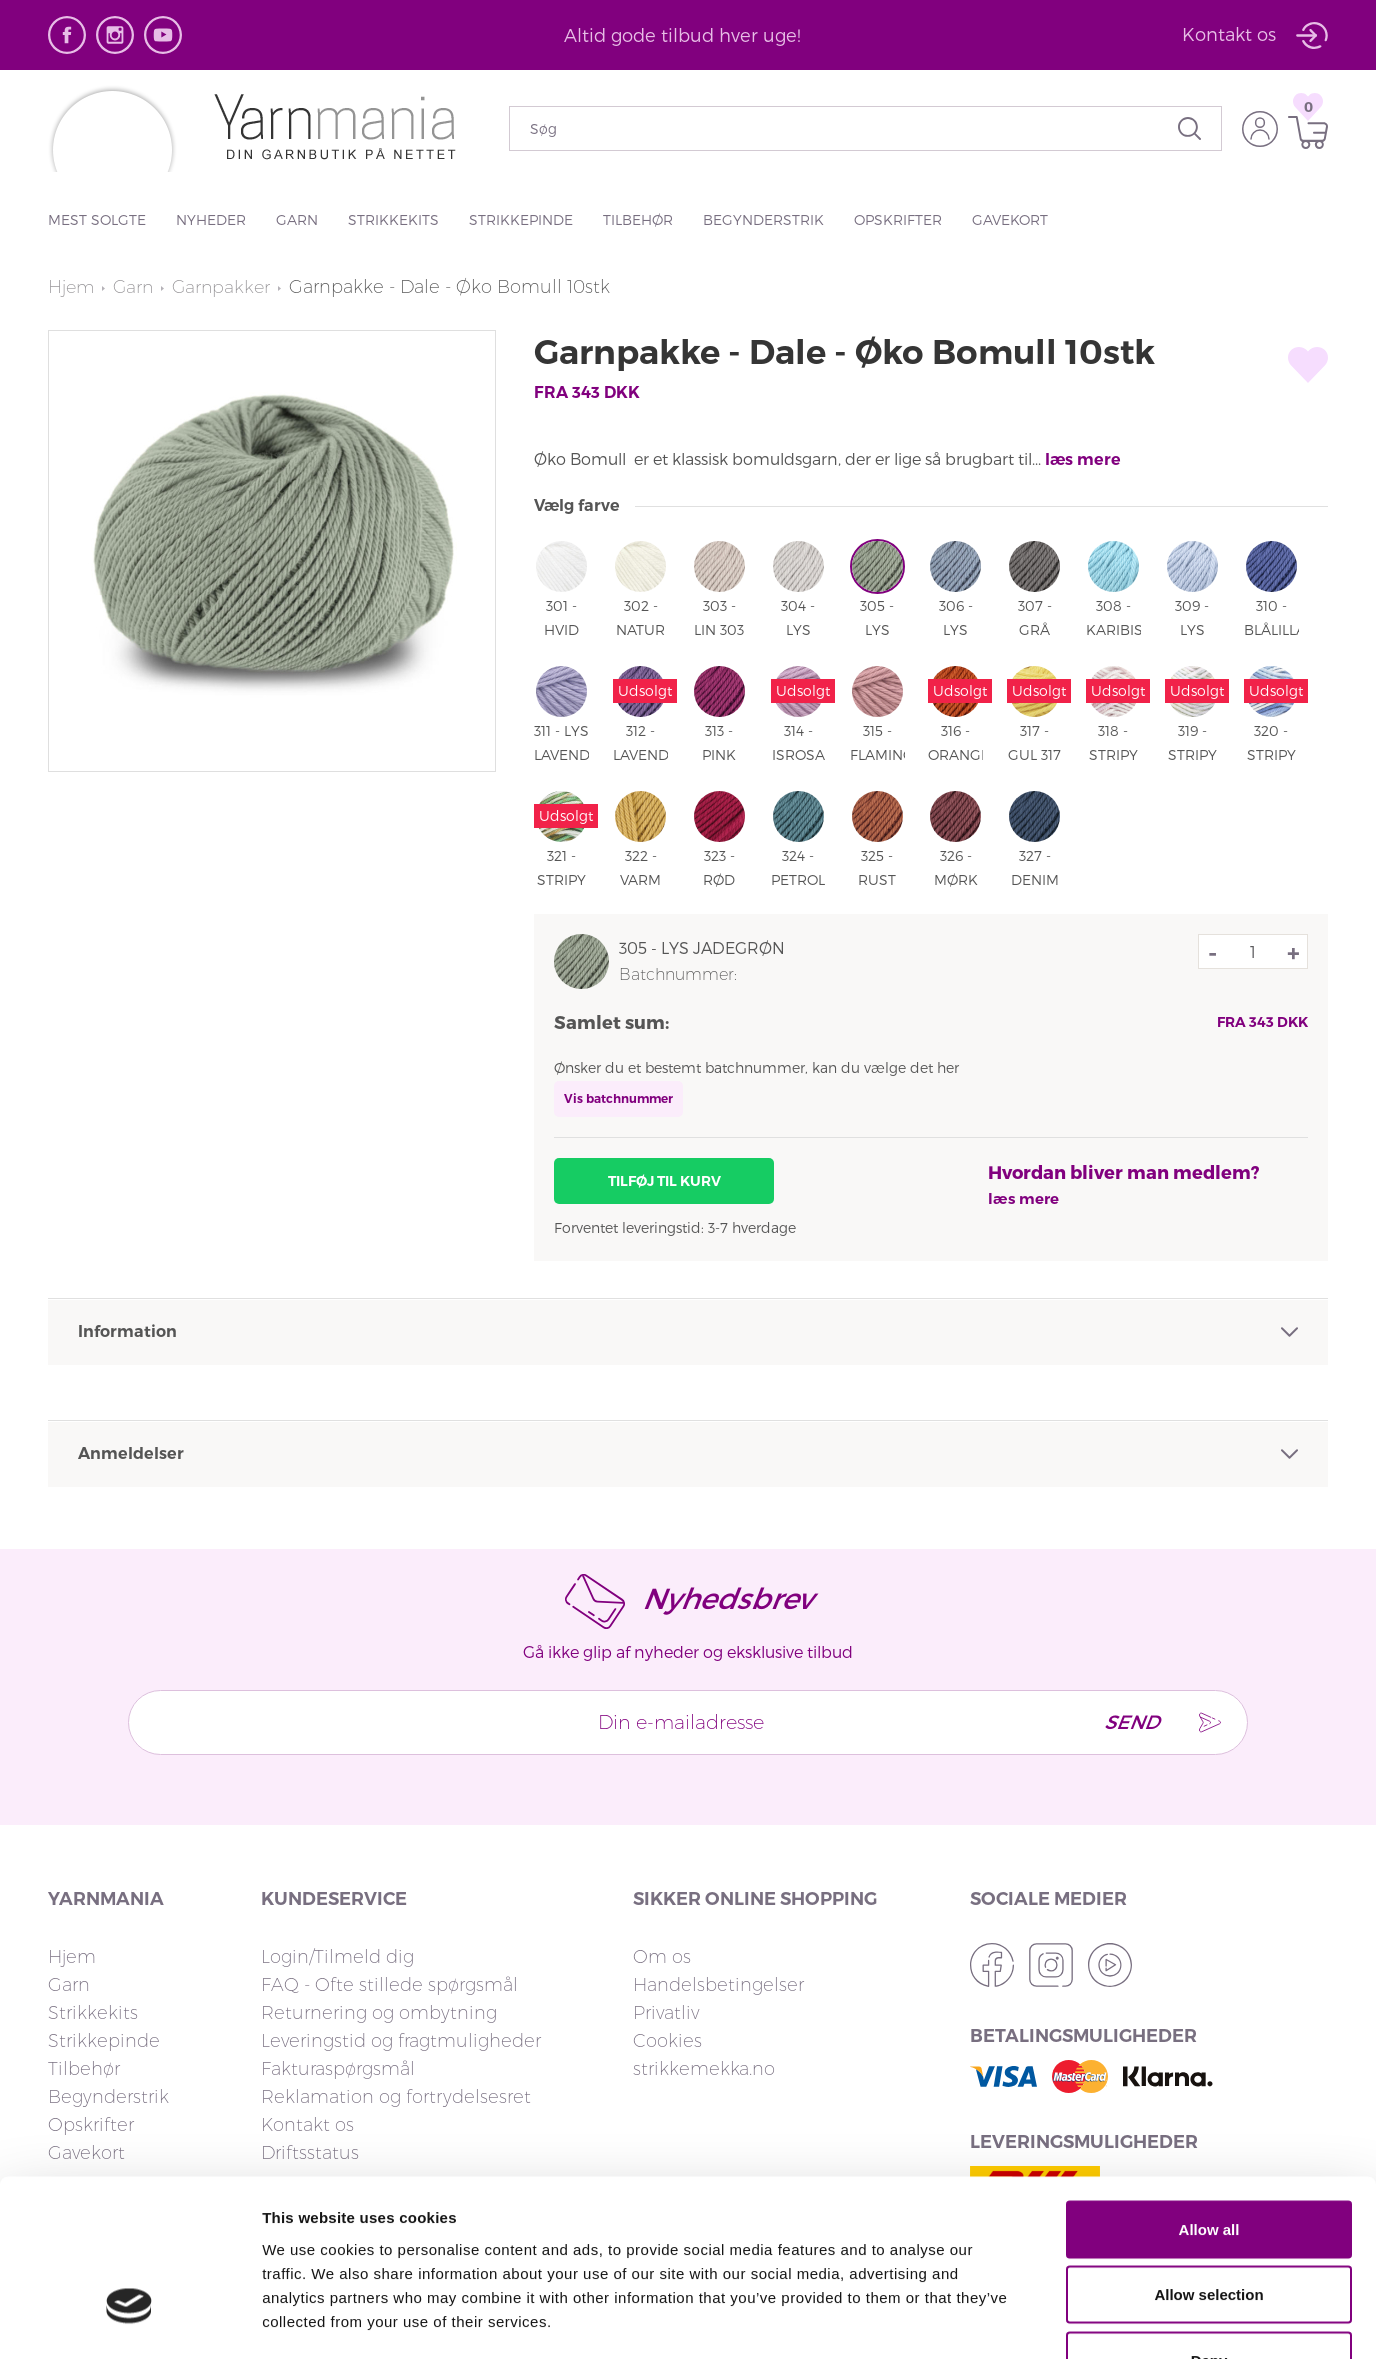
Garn (297, 219)
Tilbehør (638, 219)
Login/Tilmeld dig (337, 1957)
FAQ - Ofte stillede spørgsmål (389, 1985)
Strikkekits (393, 219)
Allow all (1209, 2096)
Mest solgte (97, 219)
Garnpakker (226, 287)
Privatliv (666, 2013)
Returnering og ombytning (379, 2013)
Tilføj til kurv (664, 1181)
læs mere (1083, 459)
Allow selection (1208, 2162)
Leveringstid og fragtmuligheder (401, 2041)
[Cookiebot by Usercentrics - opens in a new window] (129, 2320)
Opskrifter (898, 219)
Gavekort (1010, 219)
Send (1126, 1722)
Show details (1049, 2319)
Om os (662, 1957)
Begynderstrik (763, 219)
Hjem (72, 287)
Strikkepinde (521, 219)
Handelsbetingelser (718, 1985)
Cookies (667, 2041)
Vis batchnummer (618, 1098)
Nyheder (211, 219)
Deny (1209, 2227)
